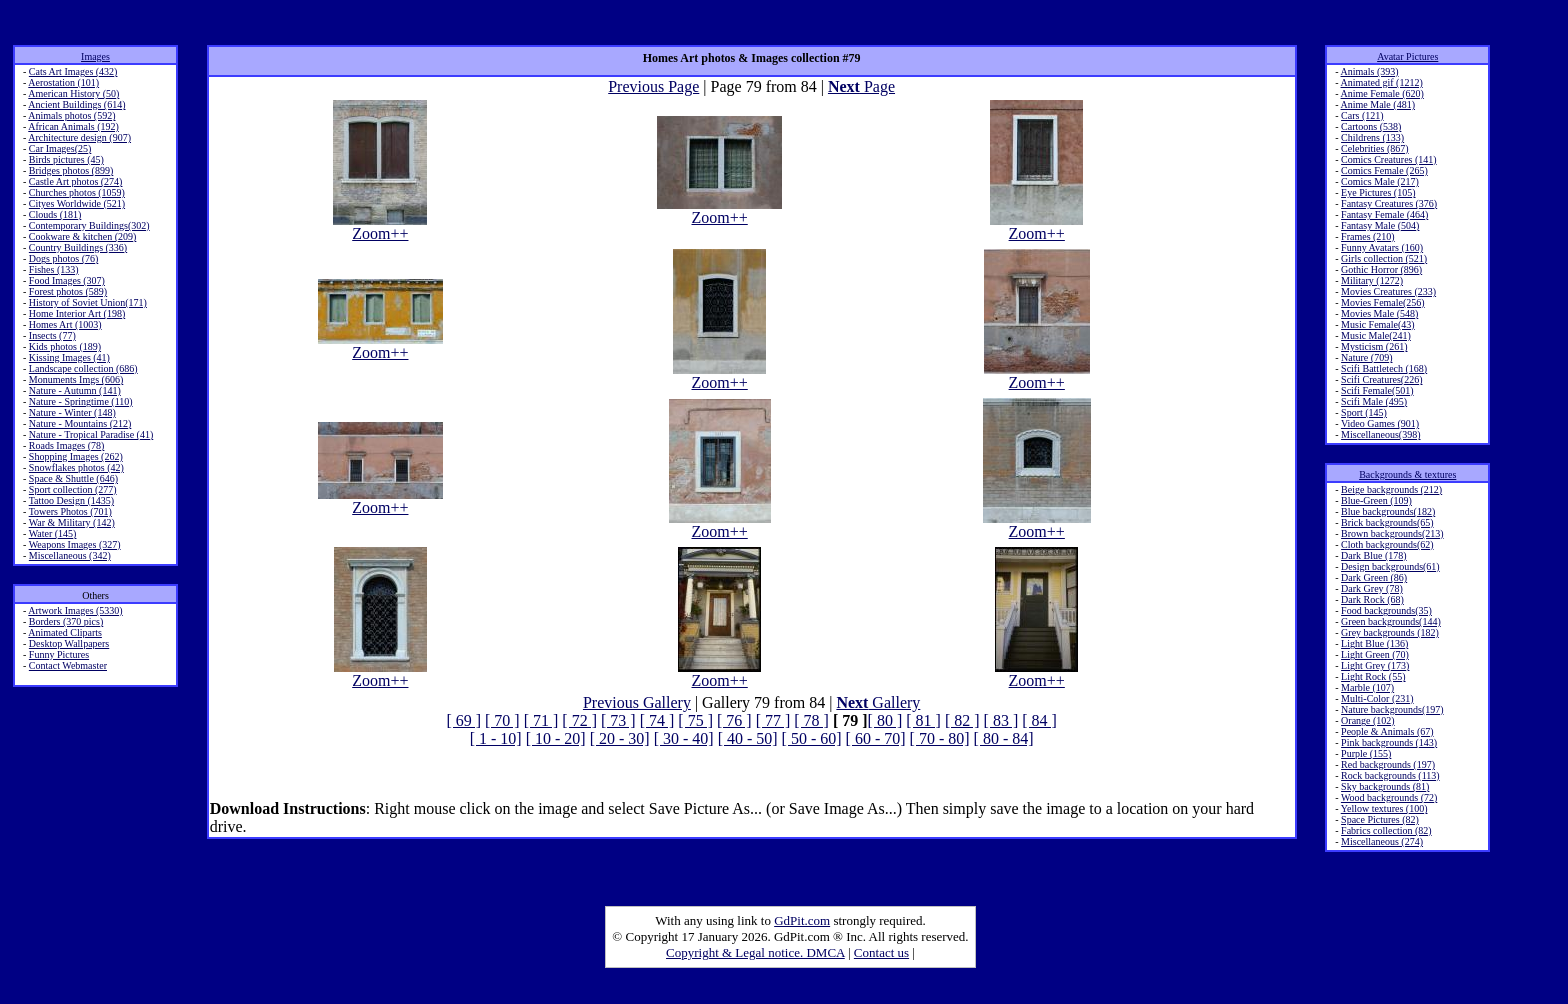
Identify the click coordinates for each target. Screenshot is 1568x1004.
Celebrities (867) (1374, 148)
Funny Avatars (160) (1382, 247)
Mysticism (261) (1374, 346)
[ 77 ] (773, 720)
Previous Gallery (637, 702)
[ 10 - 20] (556, 738)
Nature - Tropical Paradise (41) (91, 434)
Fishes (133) (54, 269)
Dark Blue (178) (1374, 555)
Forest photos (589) (68, 291)
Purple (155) (1366, 753)
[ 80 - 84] (1004, 738)
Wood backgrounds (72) (1389, 797)
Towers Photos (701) (70, 511)
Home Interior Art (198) (77, 313)
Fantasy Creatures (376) (1389, 203)
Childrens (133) (1372, 137)
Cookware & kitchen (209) (82, 236)
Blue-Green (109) (1376, 500)
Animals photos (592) (71, 115)
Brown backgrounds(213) (1392, 533)
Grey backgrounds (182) (1390, 632)
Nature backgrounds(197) (1392, 709)
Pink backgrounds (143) (1389, 742)
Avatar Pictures (1407, 56)
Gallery (878, 702)
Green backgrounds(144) (1391, 621)
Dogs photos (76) (63, 258)
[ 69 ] (463, 720)
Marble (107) (1367, 687)
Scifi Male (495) (1374, 401)
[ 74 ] (657, 720)
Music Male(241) (1376, 335)
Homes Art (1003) (65, 324)
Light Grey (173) (1375, 665)
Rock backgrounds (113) (1390, 775)
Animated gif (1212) (1382, 82)
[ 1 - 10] (496, 738)
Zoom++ (380, 226)
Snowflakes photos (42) (76, 467)
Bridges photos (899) (71, 170)
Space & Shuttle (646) (73, 478)
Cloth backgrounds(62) (1387, 544)
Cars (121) (1362, 115)
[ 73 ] (618, 720)
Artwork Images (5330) (75, 610)
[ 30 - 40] (684, 738)
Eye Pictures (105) (1378, 192)
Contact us (881, 952)
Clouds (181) (55, 214)
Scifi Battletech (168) (1384, 368)
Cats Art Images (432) (73, 71)
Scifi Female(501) (1377, 390)
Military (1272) (1372, 280)
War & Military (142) (72, 522)
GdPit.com (802, 920)
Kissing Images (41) (69, 357)
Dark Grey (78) (1372, 588)
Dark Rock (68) (1372, 599)
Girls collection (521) (1384, 258)
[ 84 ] (1039, 720)
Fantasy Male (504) (1380, 225)
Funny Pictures (59, 654)
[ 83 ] (1001, 720)
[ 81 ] (923, 720)
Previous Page (653, 86)
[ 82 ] (962, 720)
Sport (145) (1364, 412)
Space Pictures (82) (1380, 819)
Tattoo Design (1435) (71, 500)
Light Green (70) (1375, 654)
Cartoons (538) (1371, 126)
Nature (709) (1366, 357)
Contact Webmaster (68, 665)
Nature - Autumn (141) (75, 390)
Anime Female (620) (1382, 93)
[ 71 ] (541, 720)
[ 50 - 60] (812, 738)
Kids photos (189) (65, 346)
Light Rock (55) (1373, 676)
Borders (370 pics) (66, 621)
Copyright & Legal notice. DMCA (755, 952)
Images (95, 56)
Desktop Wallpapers (69, 643)
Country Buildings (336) (78, 247)
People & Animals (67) (1387, 731)
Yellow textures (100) (1384, 808)
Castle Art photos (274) (76, 181)
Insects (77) (52, 335)
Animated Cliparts (65, 632)
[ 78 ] (811, 720)
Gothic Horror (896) (1381, 269)
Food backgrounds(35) (1386, 610)
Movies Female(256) (1383, 302)
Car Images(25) (60, 148)
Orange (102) (1368, 720)
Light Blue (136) (1374, 643)
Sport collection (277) (73, 489)
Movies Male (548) (1379, 313)
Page (861, 86)
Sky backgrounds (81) (1385, 786)
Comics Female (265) (1384, 170)
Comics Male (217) (1380, 181)
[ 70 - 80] (940, 738)
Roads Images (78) (67, 445)
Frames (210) (1368, 236)
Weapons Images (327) (75, 544)
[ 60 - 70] (876, 738)
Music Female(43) (1378, 324)
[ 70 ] (502, 720)
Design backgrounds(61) (1390, 566)
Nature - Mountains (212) (80, 423)
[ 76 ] (734, 720)
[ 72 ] (579, 720)
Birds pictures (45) (66, 159)
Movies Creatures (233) (1388, 291)
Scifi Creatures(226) (1381, 379)
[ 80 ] (885, 720)
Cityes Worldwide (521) (77, 203)
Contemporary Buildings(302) (89, 225)
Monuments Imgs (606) (76, 379)
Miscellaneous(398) (1380, 434)
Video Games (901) (1380, 423)
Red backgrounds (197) (1388, 764)
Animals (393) (1370, 71)
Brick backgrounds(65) (1387, 522)
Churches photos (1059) (77, 192)
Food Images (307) (67, 280)
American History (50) (73, 93)
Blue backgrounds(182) (1388, 511)
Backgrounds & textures (1407, 474)
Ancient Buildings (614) (76, 104)
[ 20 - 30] (620, 738)
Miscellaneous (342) (70, 555)
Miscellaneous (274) (1382, 841)
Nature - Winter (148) (72, 412)
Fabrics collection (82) (1386, 830)
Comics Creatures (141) (1389, 159)
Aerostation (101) (63, 82)
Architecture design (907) (79, 137)
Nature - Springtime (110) (81, 401)
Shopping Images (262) (76, 456)
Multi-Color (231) (1377, 698)
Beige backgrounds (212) (1391, 489)
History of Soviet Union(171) (88, 302)
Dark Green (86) (1374, 577)
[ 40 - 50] (748, 738)
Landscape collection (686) (83, 368)
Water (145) (53, 533)
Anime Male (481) (1378, 104)
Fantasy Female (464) (1384, 214)
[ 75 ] (695, 720)
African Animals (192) (73, 126)
